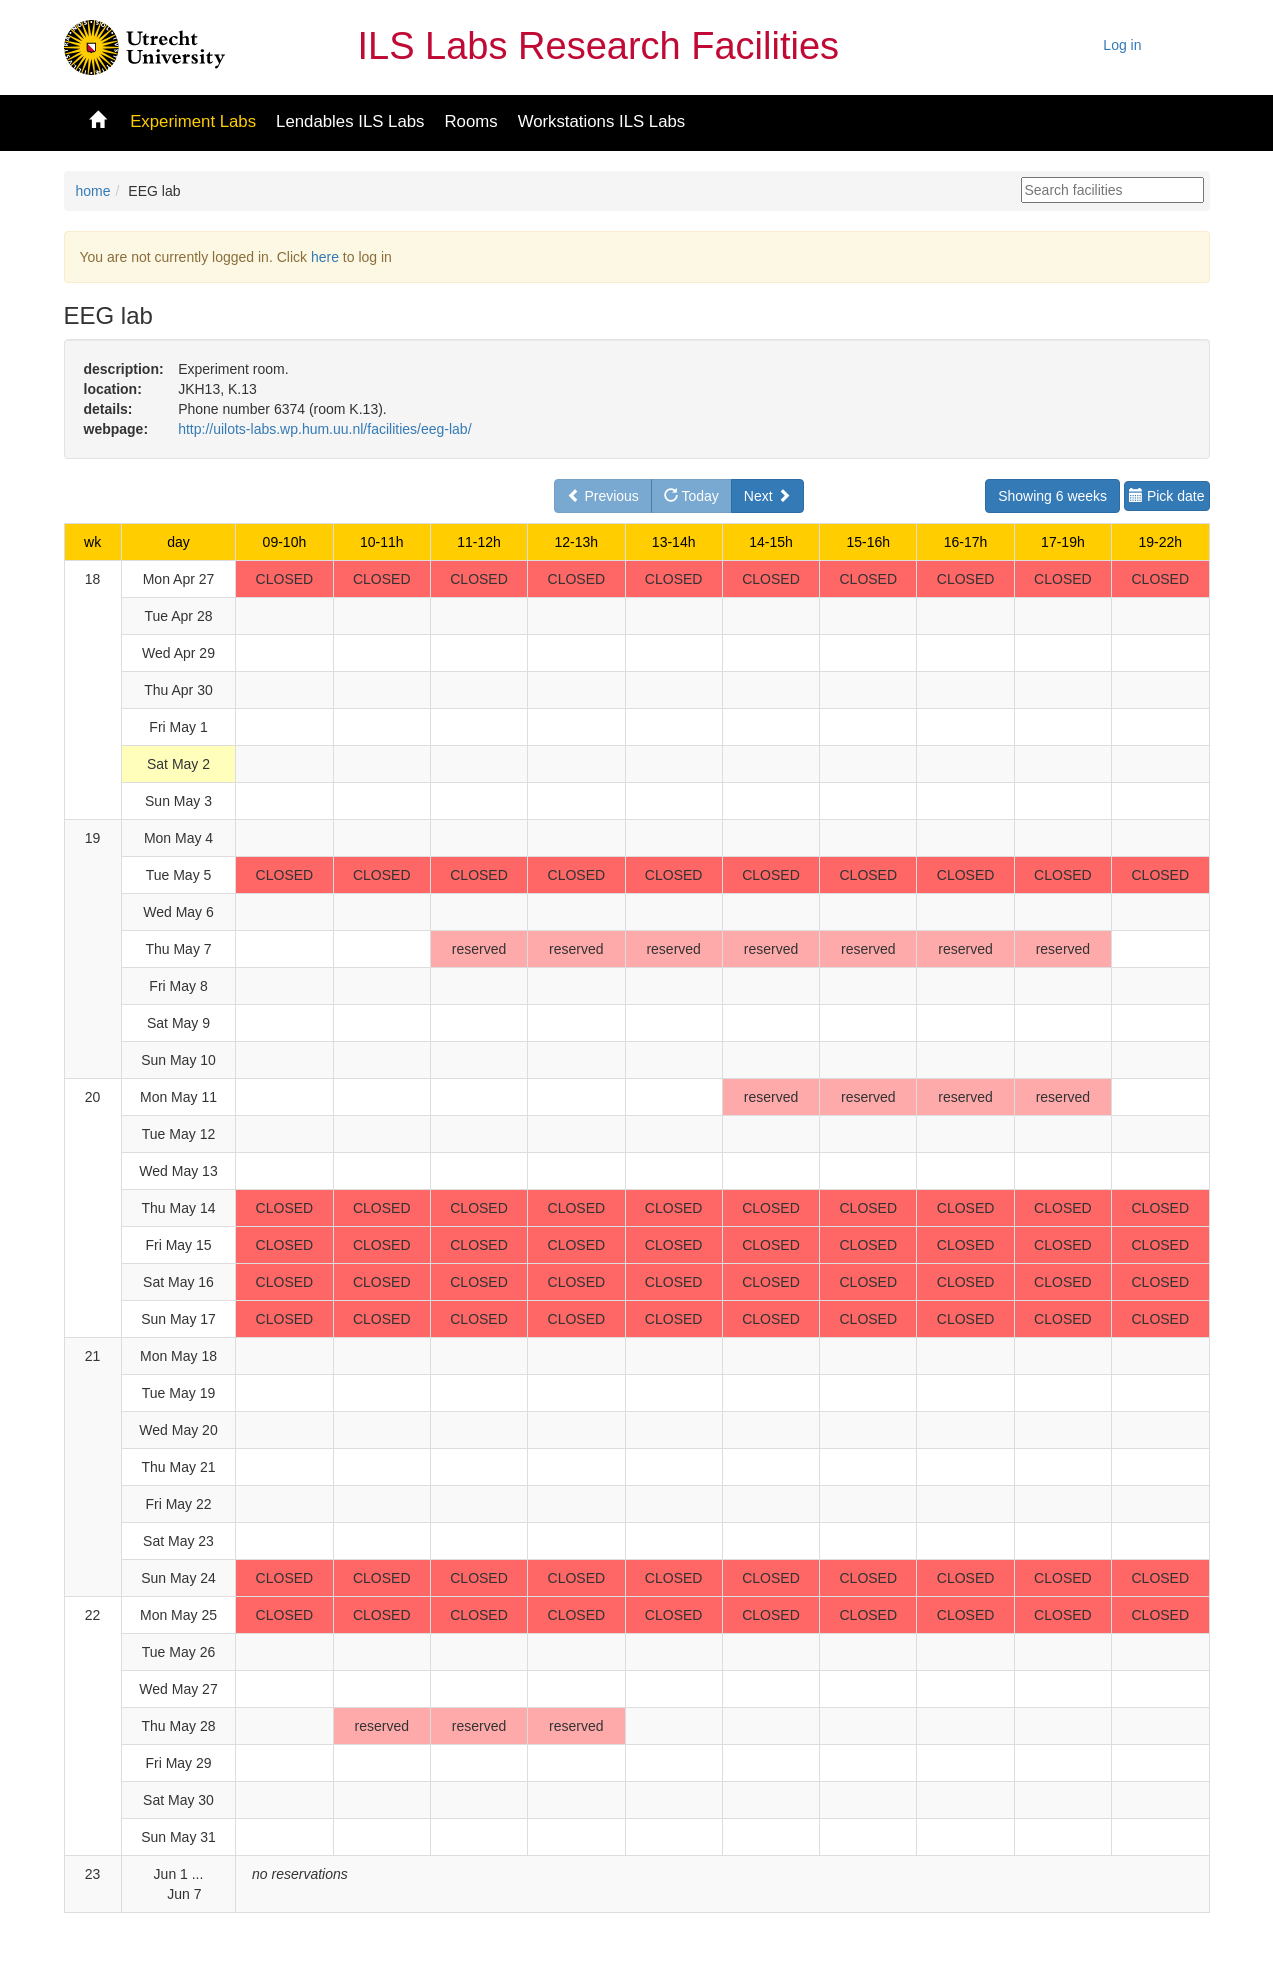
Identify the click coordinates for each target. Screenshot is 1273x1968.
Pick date (1166, 496)
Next (767, 496)
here (325, 257)
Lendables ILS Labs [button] (350, 121)
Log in (1122, 45)
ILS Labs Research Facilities (599, 46)
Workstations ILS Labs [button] (602, 121)
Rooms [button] (470, 121)
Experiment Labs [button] (193, 121)
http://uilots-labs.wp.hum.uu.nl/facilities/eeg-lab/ (324, 429)
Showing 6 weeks (1052, 496)
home (93, 191)
